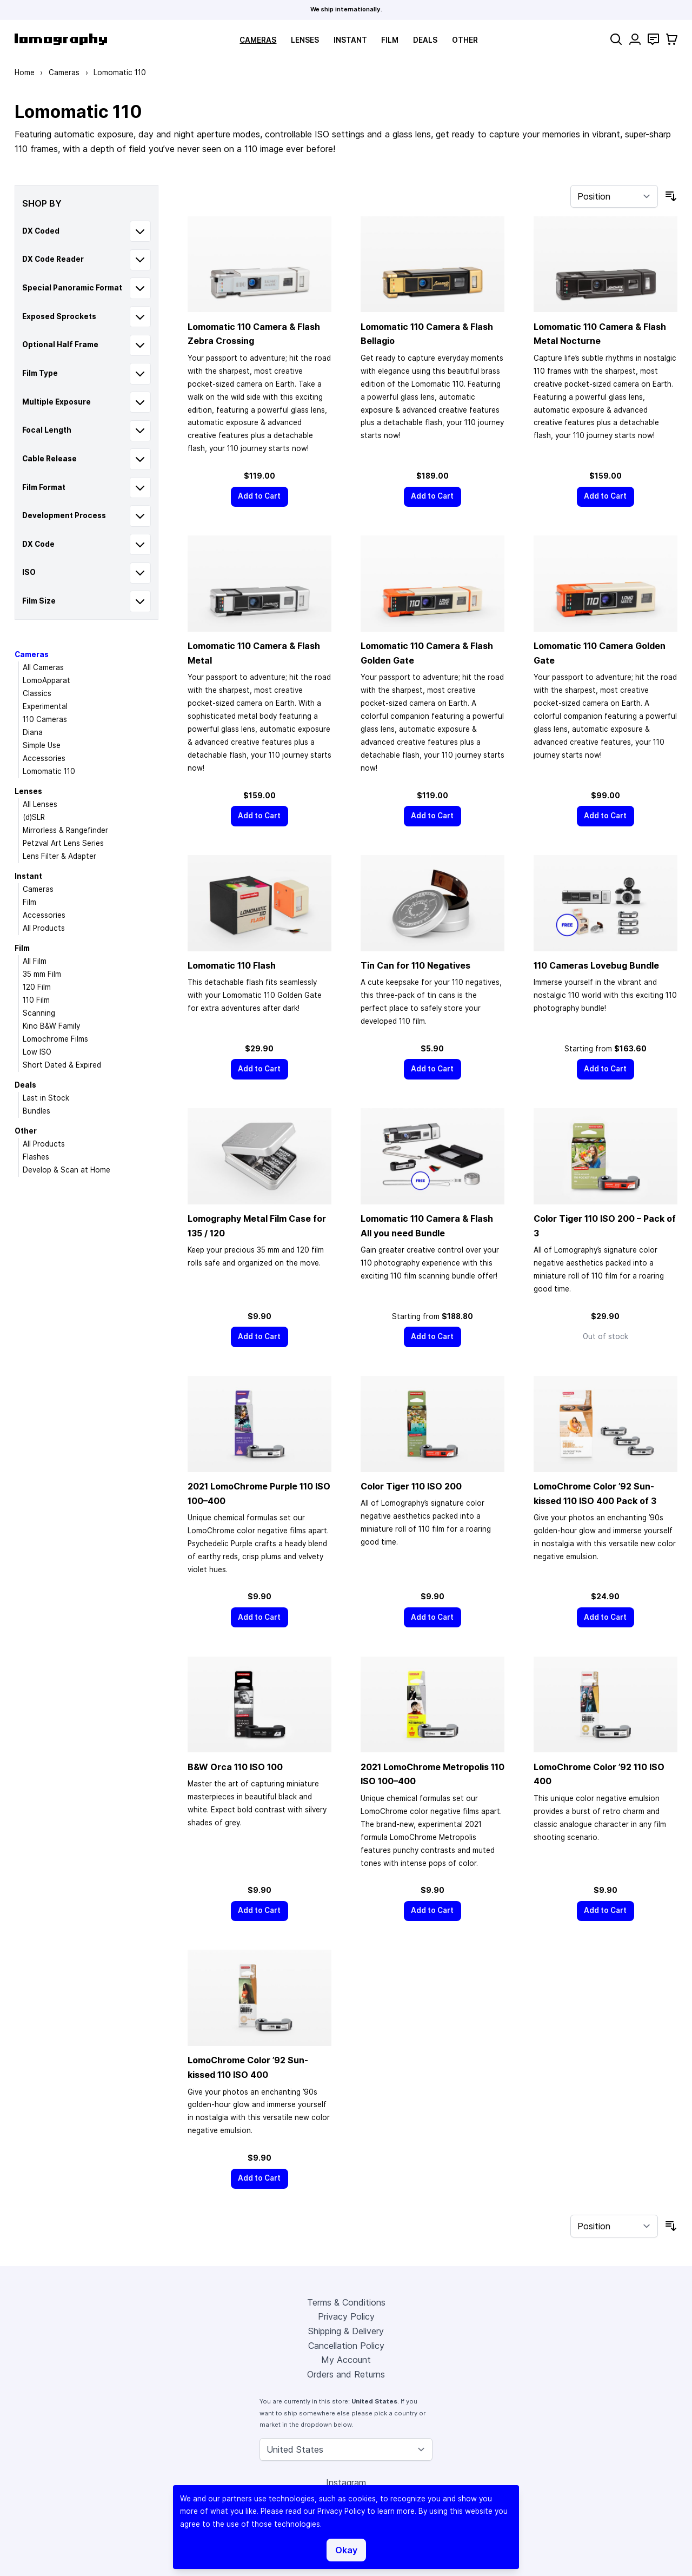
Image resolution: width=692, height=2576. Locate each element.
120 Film (37, 987)
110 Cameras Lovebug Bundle (596, 965)
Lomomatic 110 (49, 771)
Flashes (36, 1157)
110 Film (36, 1000)
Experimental (45, 706)
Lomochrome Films (55, 1039)
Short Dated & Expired (62, 1065)
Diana (33, 732)
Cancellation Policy (346, 2345)
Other (465, 40)
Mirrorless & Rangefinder (65, 830)
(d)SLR (34, 817)
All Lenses (40, 804)
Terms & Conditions (346, 2302)
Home (25, 72)
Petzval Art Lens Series (63, 843)
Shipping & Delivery (346, 2331)
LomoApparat (46, 680)
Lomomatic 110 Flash (232, 965)
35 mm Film (42, 974)
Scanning (39, 1013)
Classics (37, 693)
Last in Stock (46, 1098)
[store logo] (61, 39)
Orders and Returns (346, 2374)
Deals (425, 40)
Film (389, 40)
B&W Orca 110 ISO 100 (235, 1767)
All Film (34, 961)
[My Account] (635, 39)
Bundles (36, 1111)
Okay (346, 2550)
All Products (44, 928)
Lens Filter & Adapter (59, 856)
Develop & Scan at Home (66, 1170)
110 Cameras (45, 719)
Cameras (257, 40)
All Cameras (43, 667)
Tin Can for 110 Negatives (415, 965)
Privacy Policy (346, 2316)
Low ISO (37, 1052)
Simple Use (42, 745)
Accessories (44, 758)
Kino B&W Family (51, 1026)
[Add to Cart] (259, 497)
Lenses (305, 40)
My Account (346, 2359)
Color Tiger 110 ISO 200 (411, 1486)
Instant (350, 40)
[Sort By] (614, 196)
